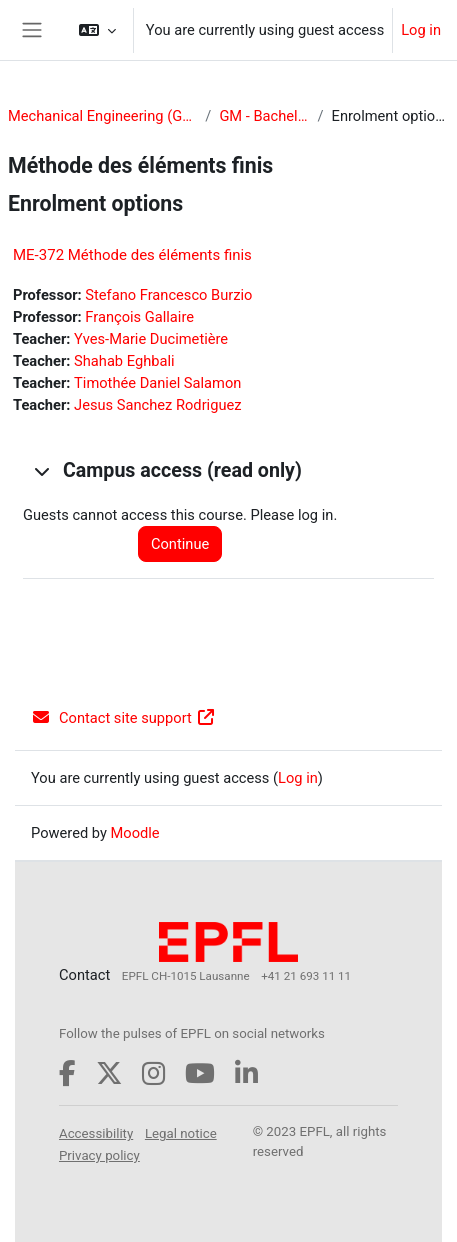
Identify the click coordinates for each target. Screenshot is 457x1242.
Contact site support (123, 718)
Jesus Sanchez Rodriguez (157, 405)
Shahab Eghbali (124, 361)
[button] (97, 30)
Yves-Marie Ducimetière (151, 339)
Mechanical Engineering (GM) (102, 116)
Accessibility (96, 1133)
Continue (180, 544)
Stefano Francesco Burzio (168, 295)
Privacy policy (99, 1155)
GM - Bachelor (264, 116)
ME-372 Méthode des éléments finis (132, 255)
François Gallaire (139, 317)
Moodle (135, 833)
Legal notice (181, 1133)
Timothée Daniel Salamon (157, 383)
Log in (421, 30)
